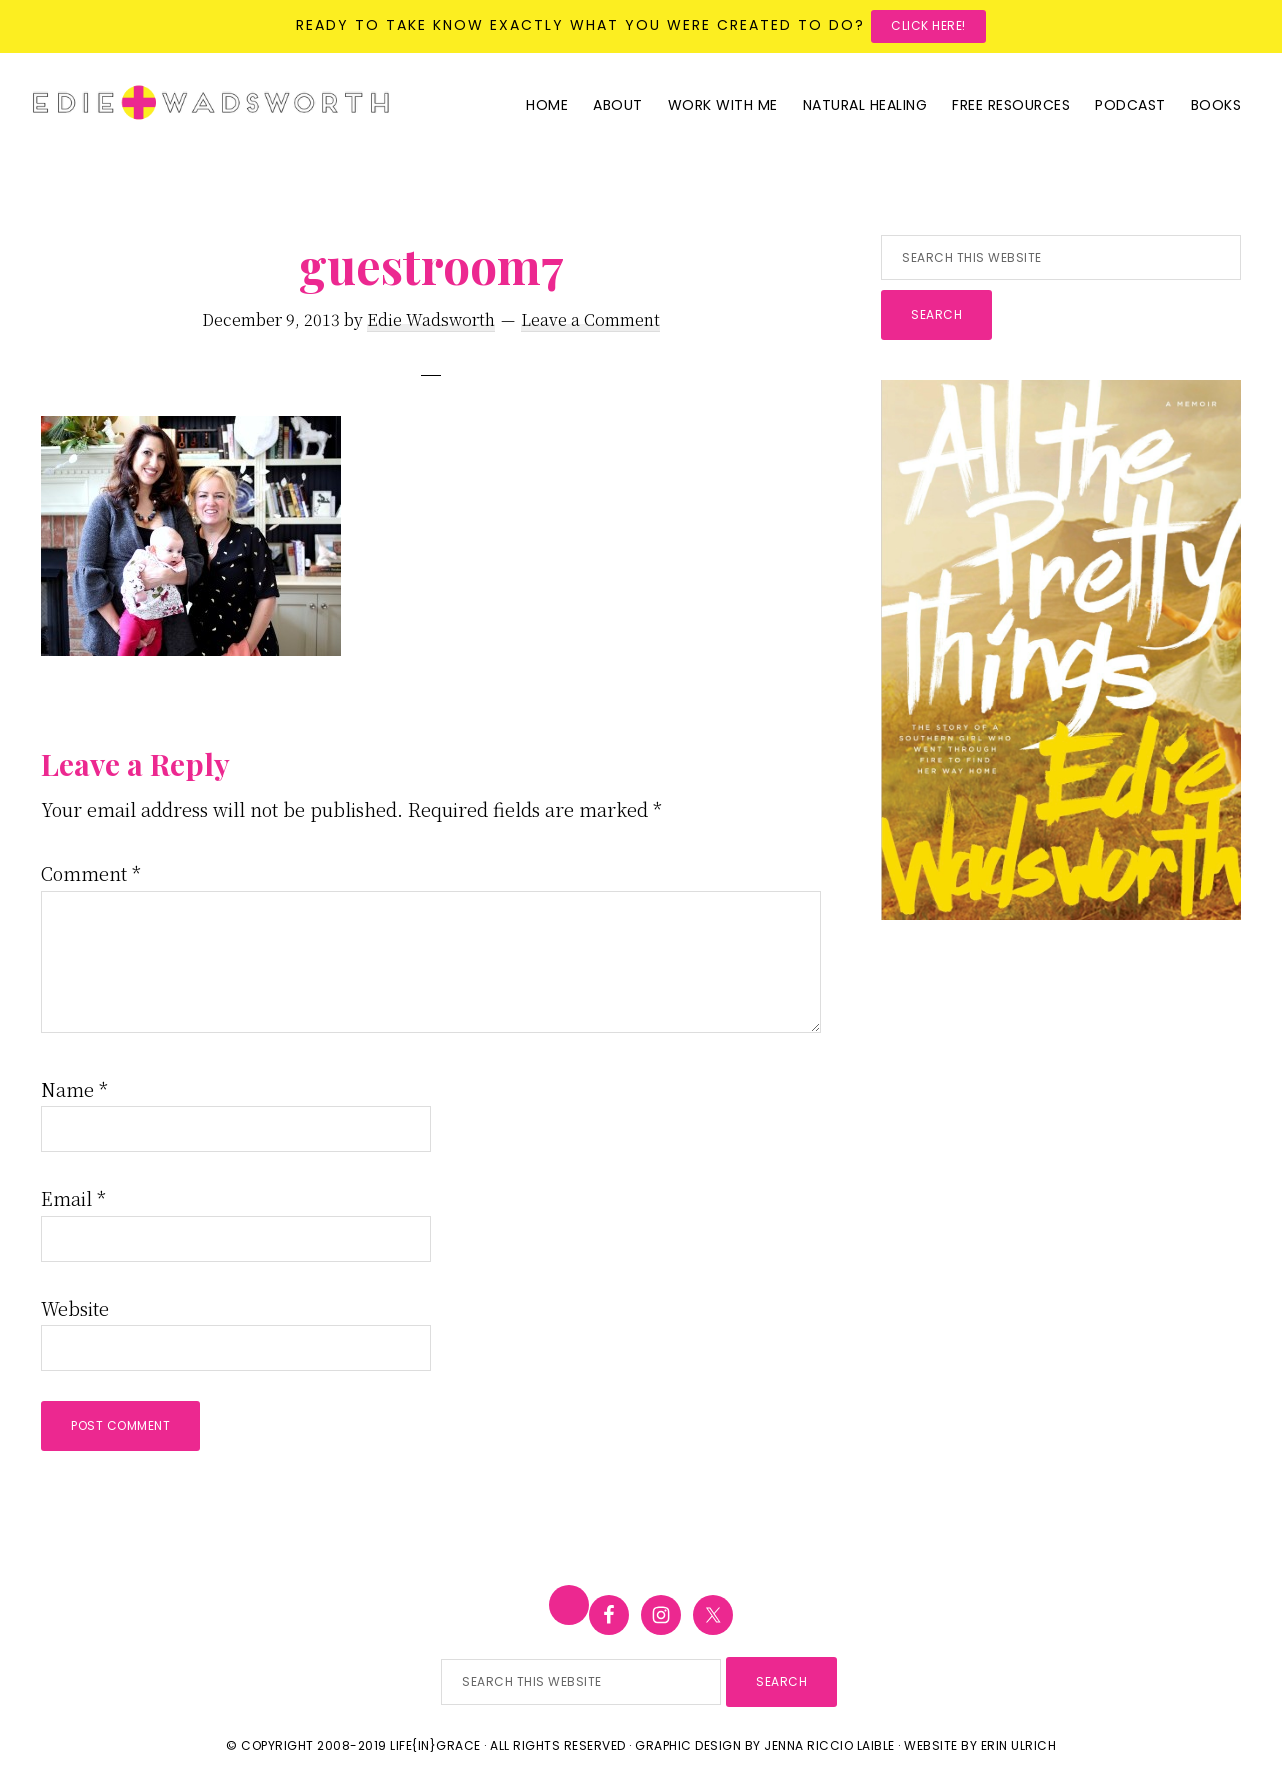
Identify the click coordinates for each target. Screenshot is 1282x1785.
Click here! (928, 25)
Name (74, 1089)
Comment (91, 873)
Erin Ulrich (1019, 1745)
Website (75, 1308)
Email (73, 1198)
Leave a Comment (590, 319)
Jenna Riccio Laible (829, 1745)
